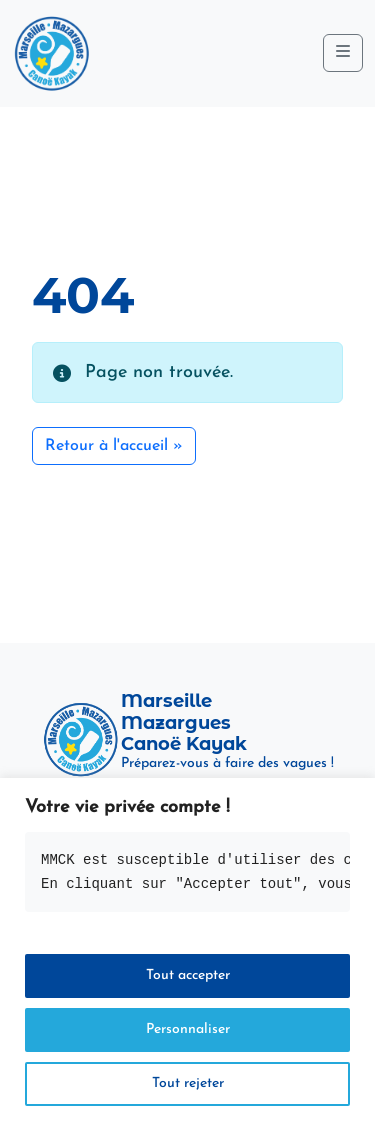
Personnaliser (188, 1029)
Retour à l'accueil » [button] (114, 446)
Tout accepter (188, 975)
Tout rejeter (188, 1083)
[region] (187, 950)
